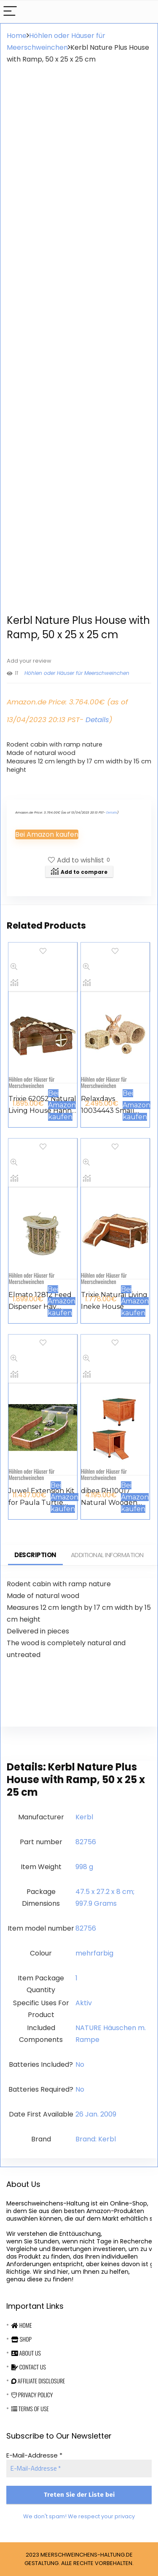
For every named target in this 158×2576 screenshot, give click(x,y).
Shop (21, 2338)
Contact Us (28, 2366)
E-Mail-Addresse (34, 2455)
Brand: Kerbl (95, 2139)
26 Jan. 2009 (95, 2114)
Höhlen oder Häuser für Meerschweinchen (76, 673)
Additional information (107, 1554)
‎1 (76, 1978)
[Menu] (10, 11)
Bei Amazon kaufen (46, 834)
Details (97, 720)
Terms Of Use (30, 2408)
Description (35, 1554)
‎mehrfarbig (94, 1953)
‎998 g (84, 1867)
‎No (79, 2064)
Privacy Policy (32, 2394)
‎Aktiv (83, 2003)
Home (17, 35)
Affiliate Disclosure (38, 2380)
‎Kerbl (84, 1817)
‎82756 (85, 1842)
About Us (26, 2352)
